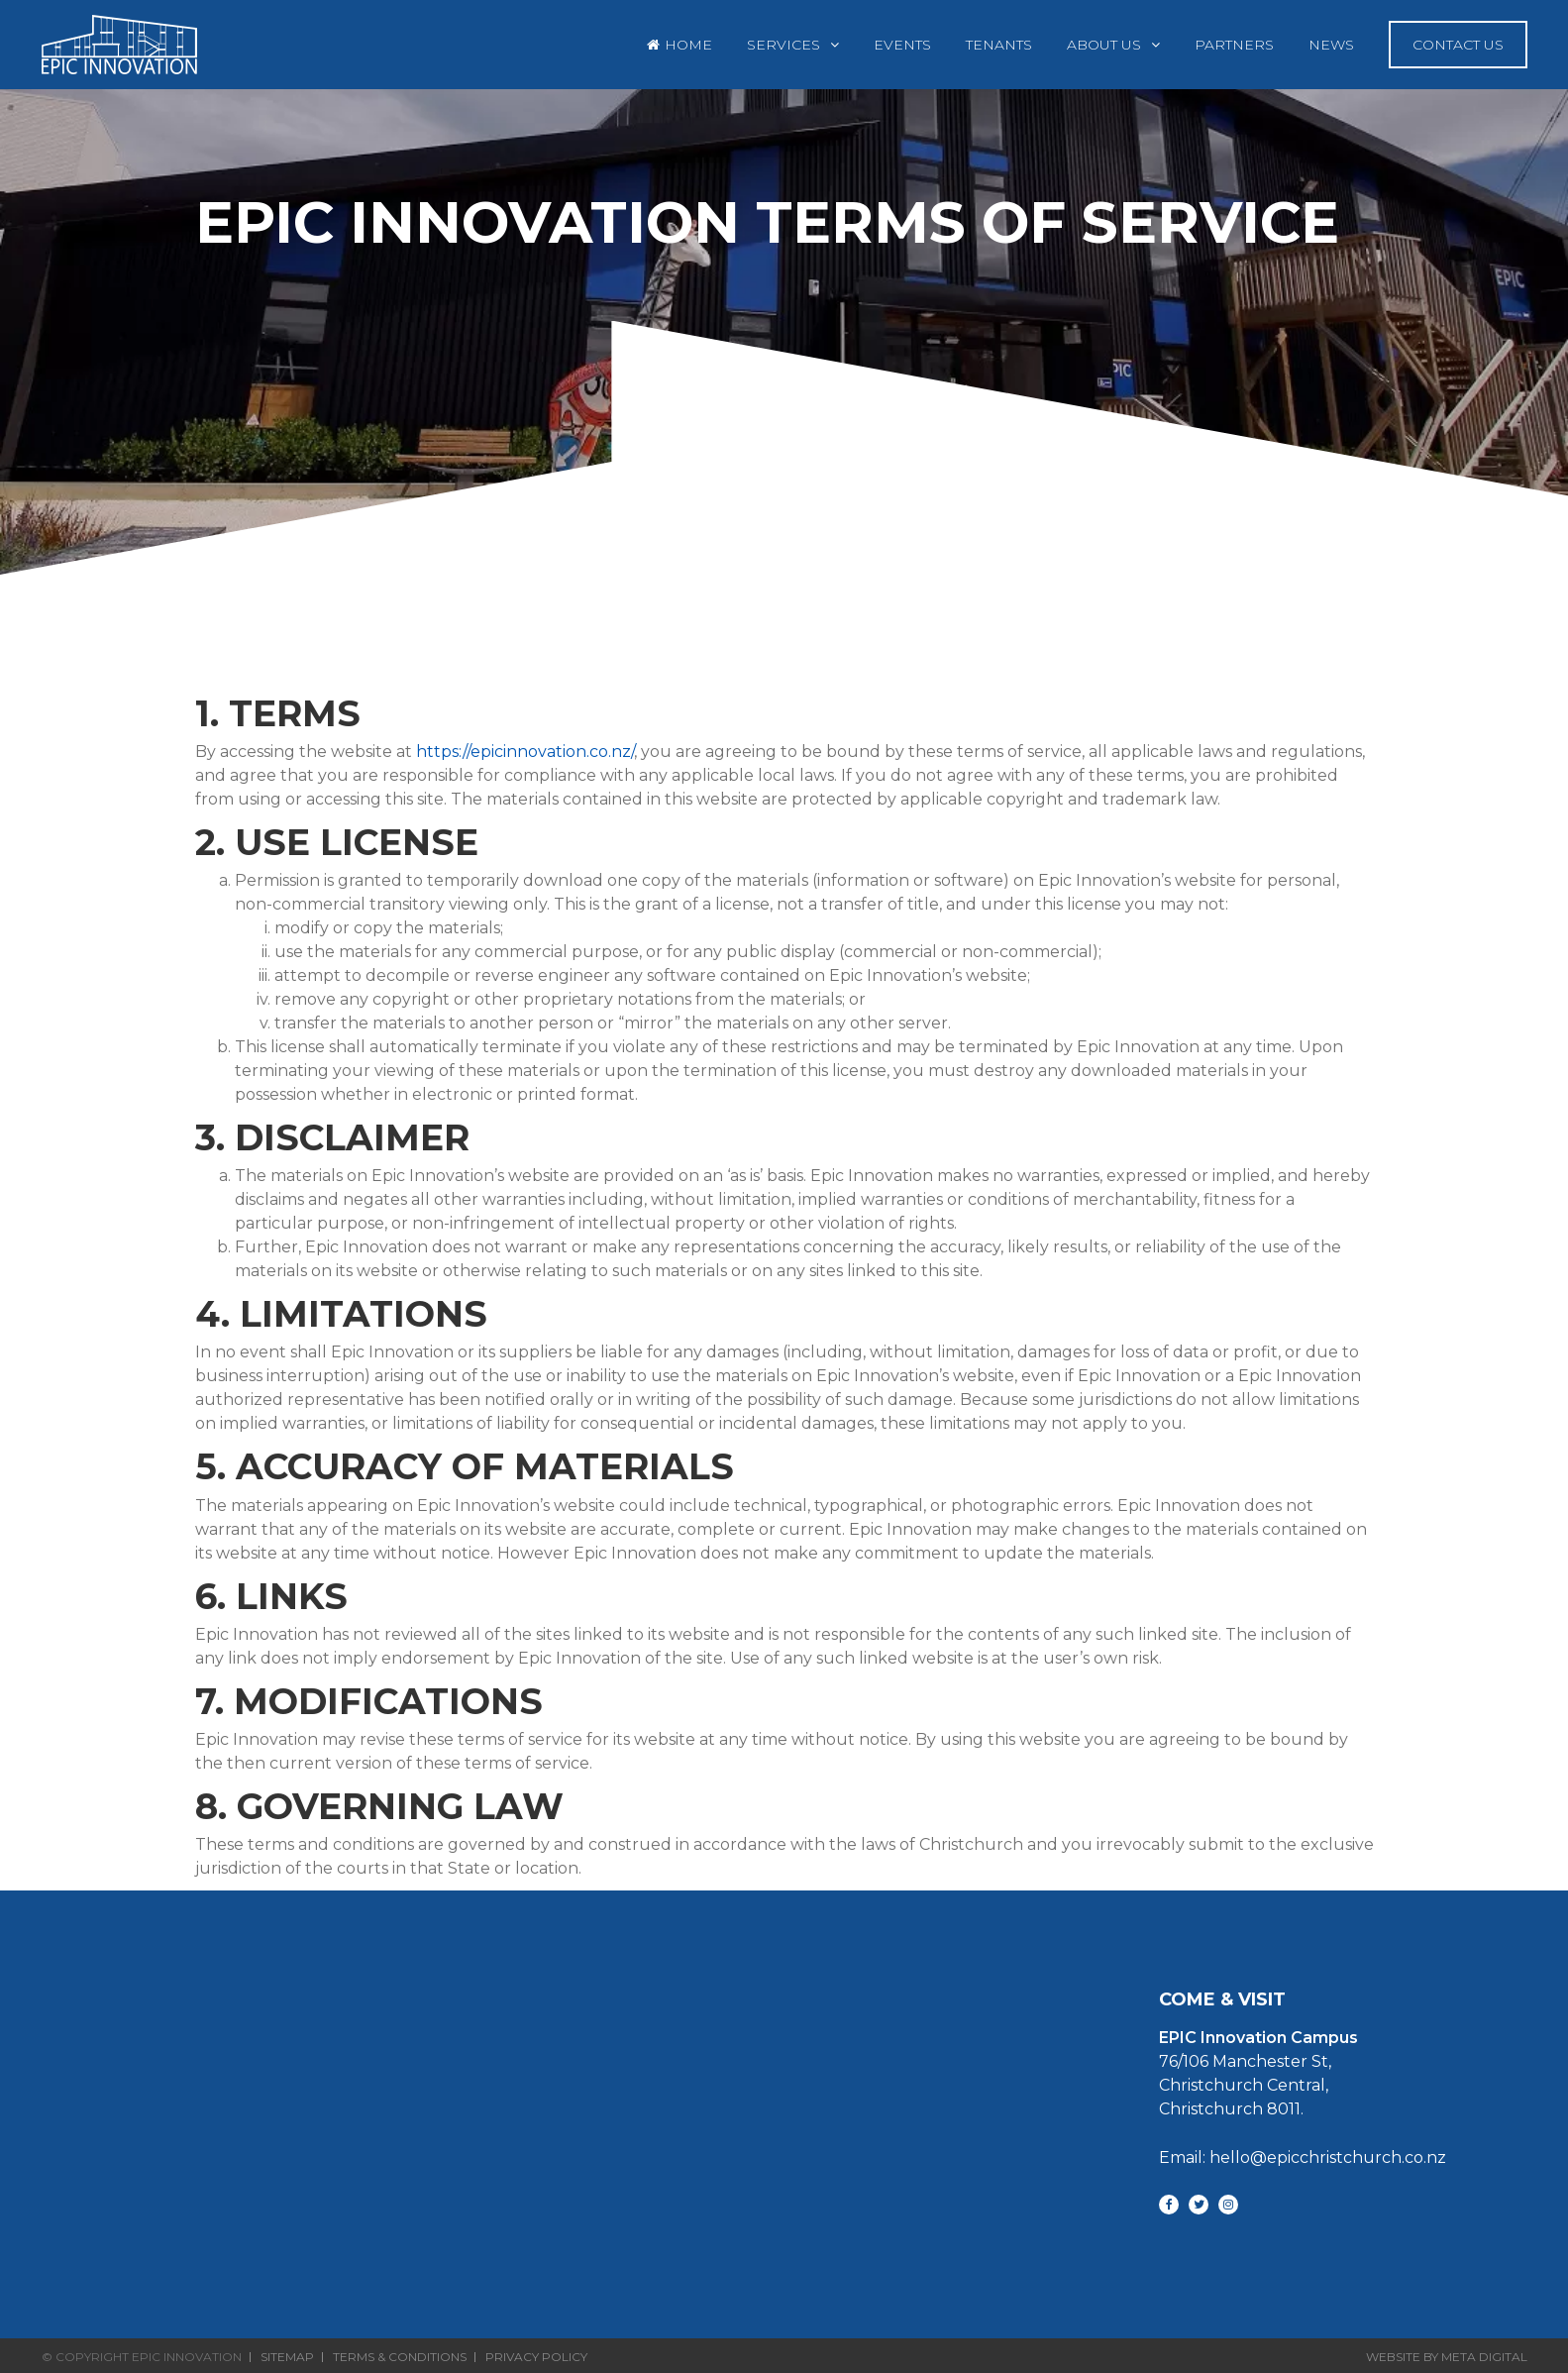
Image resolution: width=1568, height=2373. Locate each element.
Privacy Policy (536, 2357)
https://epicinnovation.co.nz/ (525, 751)
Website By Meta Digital (1446, 2356)
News (1331, 45)
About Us (1104, 45)
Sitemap (287, 2357)
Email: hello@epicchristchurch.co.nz (1302, 2157)
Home (688, 45)
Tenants (999, 45)
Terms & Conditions (400, 2357)
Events (902, 45)
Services (783, 45)
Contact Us (1458, 45)
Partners (1234, 45)
